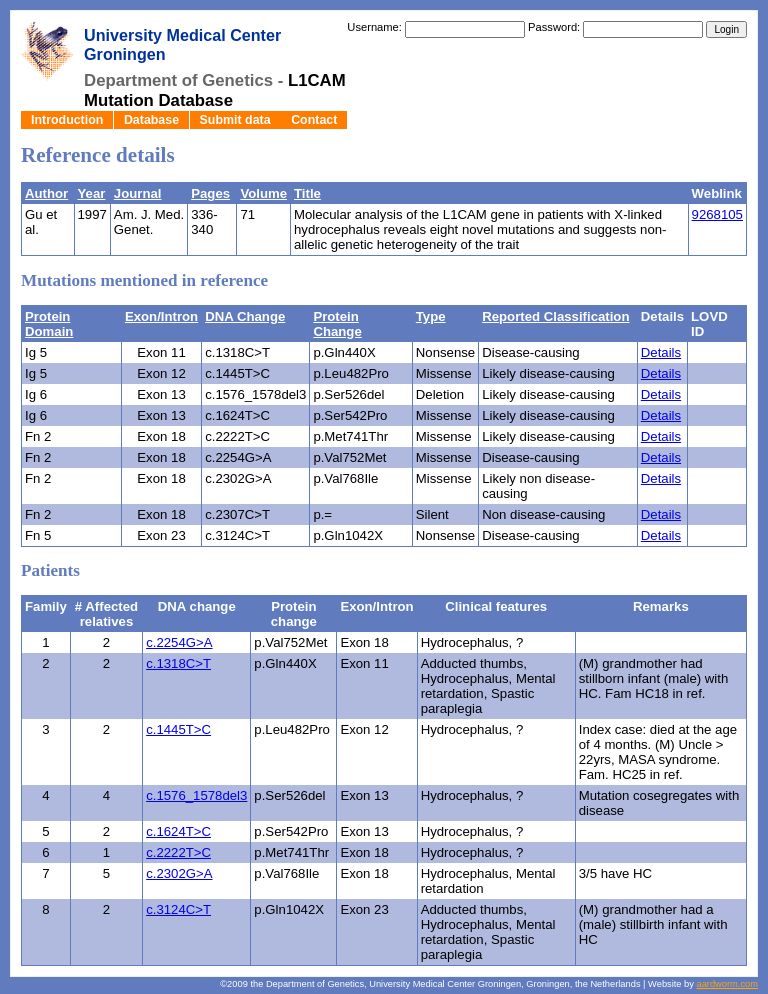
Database (151, 120)
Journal (138, 193)
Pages (210, 193)
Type (431, 316)
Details (661, 352)
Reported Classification (555, 316)
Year (92, 193)
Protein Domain (49, 324)
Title (307, 193)
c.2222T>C (178, 852)
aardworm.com (727, 984)
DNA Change (245, 316)
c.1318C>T (178, 663)
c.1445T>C (178, 729)
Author (46, 193)
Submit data (235, 120)
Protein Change (337, 324)
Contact (314, 120)
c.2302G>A (179, 873)
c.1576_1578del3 (196, 795)
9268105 (717, 214)
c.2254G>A (179, 642)
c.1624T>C (178, 831)
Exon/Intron (161, 316)
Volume (263, 193)
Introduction (67, 120)
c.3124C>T (178, 909)
